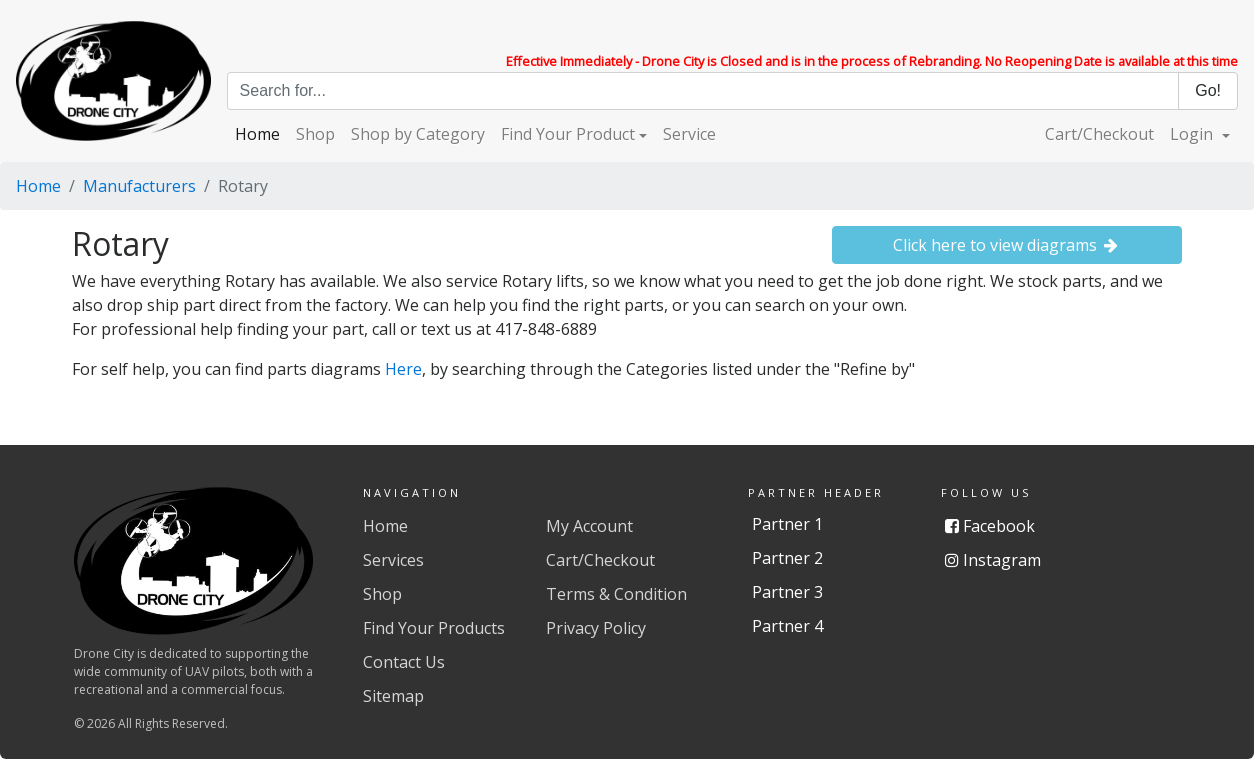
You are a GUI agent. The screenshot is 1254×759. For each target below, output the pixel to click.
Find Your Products (434, 628)
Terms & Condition (616, 594)
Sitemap (393, 696)
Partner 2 (787, 558)
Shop (315, 134)
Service (689, 134)
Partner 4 (787, 626)
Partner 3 (787, 592)
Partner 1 (787, 524)
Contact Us (404, 662)
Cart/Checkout (1099, 134)
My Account (589, 526)
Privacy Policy (596, 628)
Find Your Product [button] (568, 134)
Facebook (990, 526)
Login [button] (1193, 134)
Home (257, 134)
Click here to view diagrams (1007, 245)
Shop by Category (418, 134)
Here (403, 369)
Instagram (993, 560)
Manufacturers (139, 186)
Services (393, 560)
